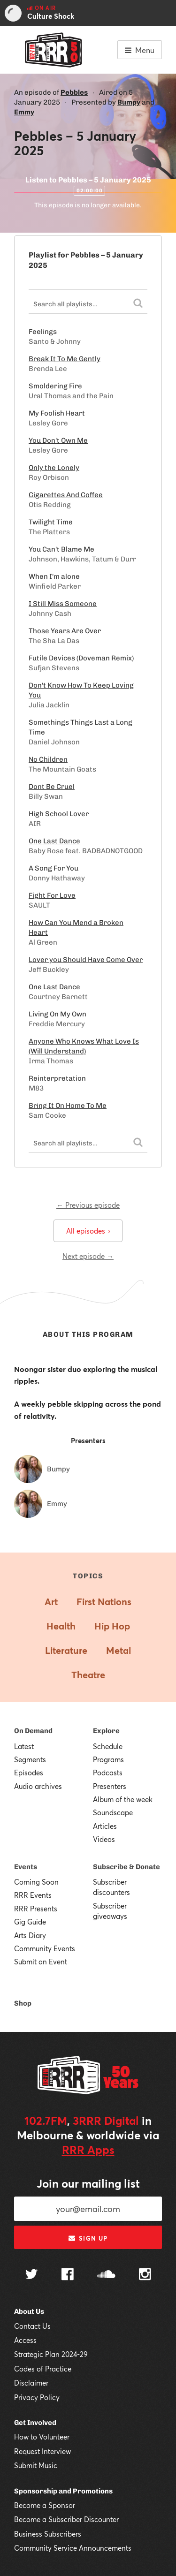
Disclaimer (31, 2382)
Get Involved (35, 2422)
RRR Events (33, 1895)
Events (25, 1867)
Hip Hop (112, 1626)
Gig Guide (30, 1921)
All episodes (88, 1230)
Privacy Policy (37, 2397)
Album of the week (123, 1799)
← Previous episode (88, 1205)
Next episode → (88, 1256)
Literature (66, 1650)
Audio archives (38, 1786)
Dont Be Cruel (52, 786)
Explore (106, 1731)
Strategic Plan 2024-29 (51, 2354)
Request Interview (42, 2451)
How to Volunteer (41, 2436)
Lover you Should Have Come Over (86, 959)
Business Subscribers (47, 2533)
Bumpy (128, 102)
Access (25, 2340)
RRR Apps (88, 2149)
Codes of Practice (42, 2368)
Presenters (109, 1786)
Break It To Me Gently (64, 359)
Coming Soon (36, 1882)
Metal (118, 1650)
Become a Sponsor (44, 2505)
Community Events (44, 1948)
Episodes (28, 1772)
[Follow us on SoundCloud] (106, 2275)
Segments (30, 1759)
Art (51, 1601)
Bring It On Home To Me (68, 1105)
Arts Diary (30, 1935)
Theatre (88, 1674)
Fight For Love (52, 895)
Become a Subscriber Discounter (66, 2519)
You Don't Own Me (58, 440)
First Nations (104, 1601)
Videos (104, 1839)
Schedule (107, 1746)
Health (61, 1626)
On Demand (33, 1731)
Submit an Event (40, 1961)
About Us (29, 2311)
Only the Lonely (54, 467)
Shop (22, 2003)
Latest (24, 1746)
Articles (105, 1826)
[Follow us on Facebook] (67, 2275)
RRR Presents (35, 1908)
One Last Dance (54, 841)
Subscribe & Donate (126, 1867)
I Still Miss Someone (63, 603)
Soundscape (113, 1812)
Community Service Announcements (72, 2548)
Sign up (88, 2238)
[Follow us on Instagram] (145, 2275)
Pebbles (74, 92)
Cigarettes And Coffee (66, 495)
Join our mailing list (88, 2183)
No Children (48, 759)
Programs (108, 1759)
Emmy (24, 112)
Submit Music (35, 2465)
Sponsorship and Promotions (63, 2491)
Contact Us (32, 2326)
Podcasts (107, 1772)
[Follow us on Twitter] (31, 2275)
